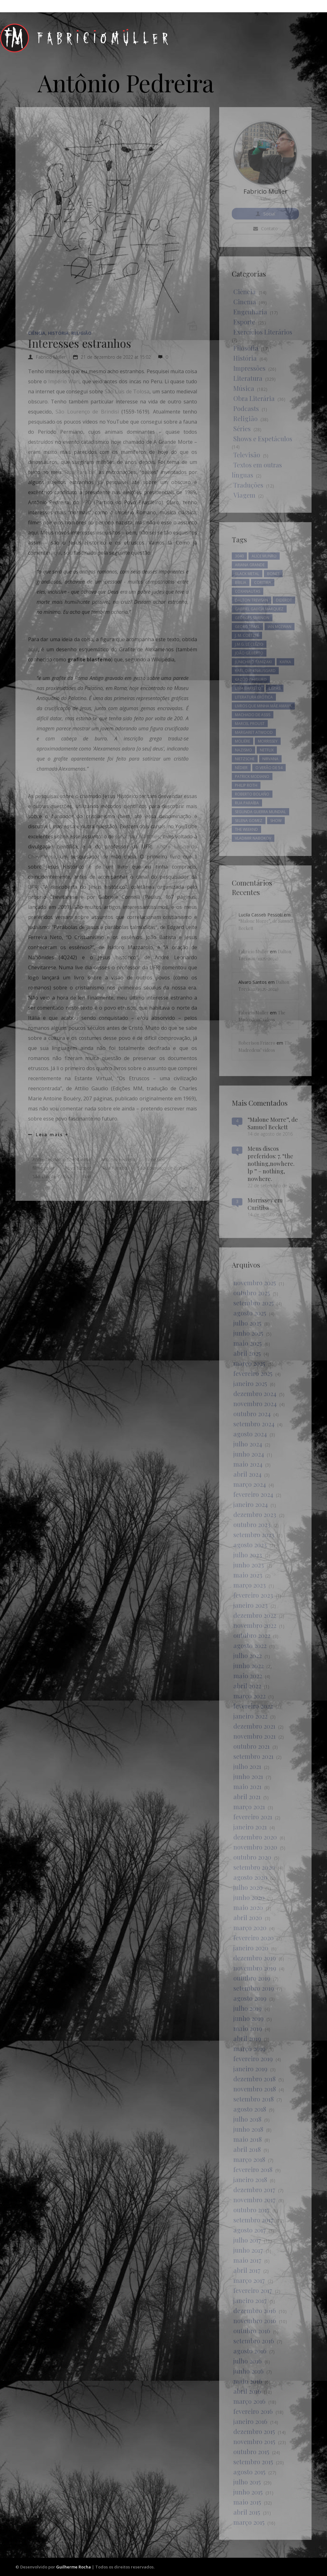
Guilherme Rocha (73, 2567)
